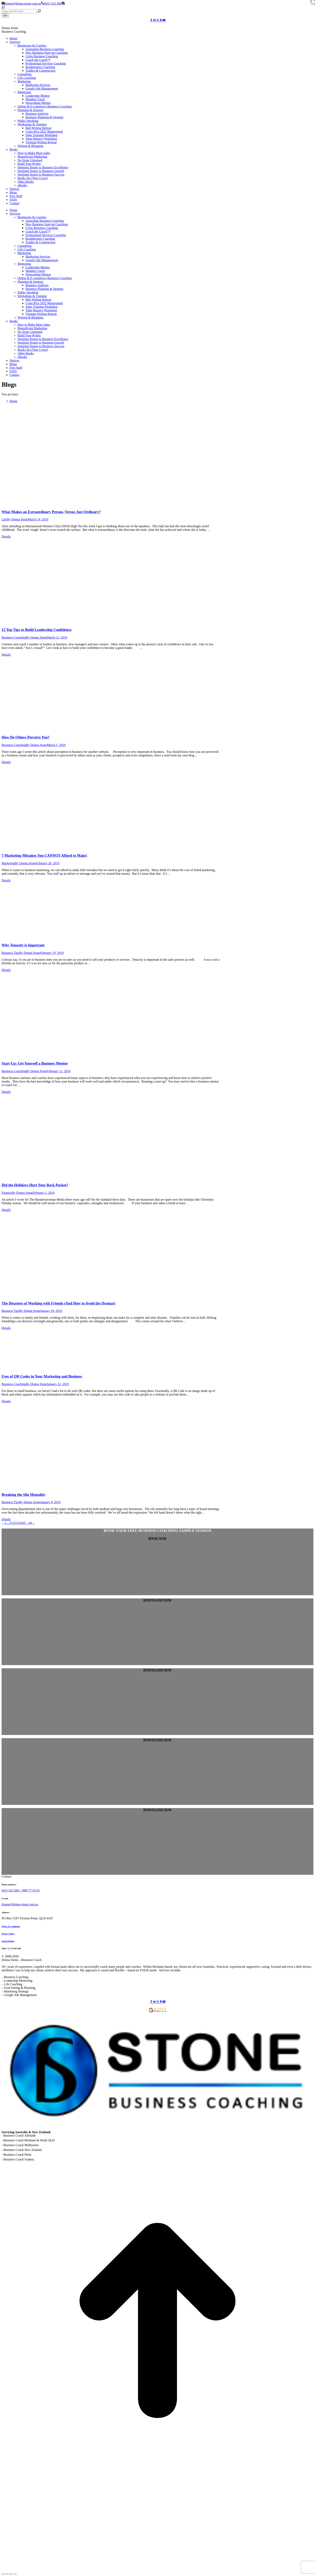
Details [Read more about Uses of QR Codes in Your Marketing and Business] (6, 1401)
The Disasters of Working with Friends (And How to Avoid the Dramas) (58, 1303)
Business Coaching (14, 637)
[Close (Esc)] (3, 2574)
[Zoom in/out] (15, 2574)
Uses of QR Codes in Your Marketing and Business (42, 1376)
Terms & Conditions (11, 1926)
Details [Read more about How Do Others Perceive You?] (6, 762)
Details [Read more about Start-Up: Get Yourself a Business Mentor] (6, 1091)
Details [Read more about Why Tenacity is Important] (6, 970)
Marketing (8, 863)
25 (23, 1523)
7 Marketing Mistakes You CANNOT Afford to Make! (44, 855)
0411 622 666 (53, 3)
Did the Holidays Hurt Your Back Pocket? (35, 1185)
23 (17, 1523)
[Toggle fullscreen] (11, 2574)
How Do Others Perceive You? (26, 737)
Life (4, 519)
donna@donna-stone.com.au (23, 3)
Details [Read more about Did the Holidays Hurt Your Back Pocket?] (6, 1210)
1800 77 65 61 (30, 1890)
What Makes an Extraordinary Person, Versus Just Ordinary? (51, 512)
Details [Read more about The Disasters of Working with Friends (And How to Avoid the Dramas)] (6, 1328)
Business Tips (10, 953)
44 (30, 1523)
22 (14, 1523)
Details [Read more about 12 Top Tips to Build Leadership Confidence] (6, 654)
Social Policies (8, 1941)
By (17, 519)
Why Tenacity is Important (23, 945)
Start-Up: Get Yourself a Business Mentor (35, 1063)
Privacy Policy (8, 1933)
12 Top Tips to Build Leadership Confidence (37, 630)
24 (20, 1523)
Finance (7, 1192)
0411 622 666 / (11, 1890)
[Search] (19, 11)
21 (11, 1523)
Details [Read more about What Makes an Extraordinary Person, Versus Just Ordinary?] (6, 536)
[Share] (7, 2574)
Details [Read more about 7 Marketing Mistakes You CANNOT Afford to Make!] (6, 880)
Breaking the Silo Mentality (23, 1494)
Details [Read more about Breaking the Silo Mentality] (6, 1519)
